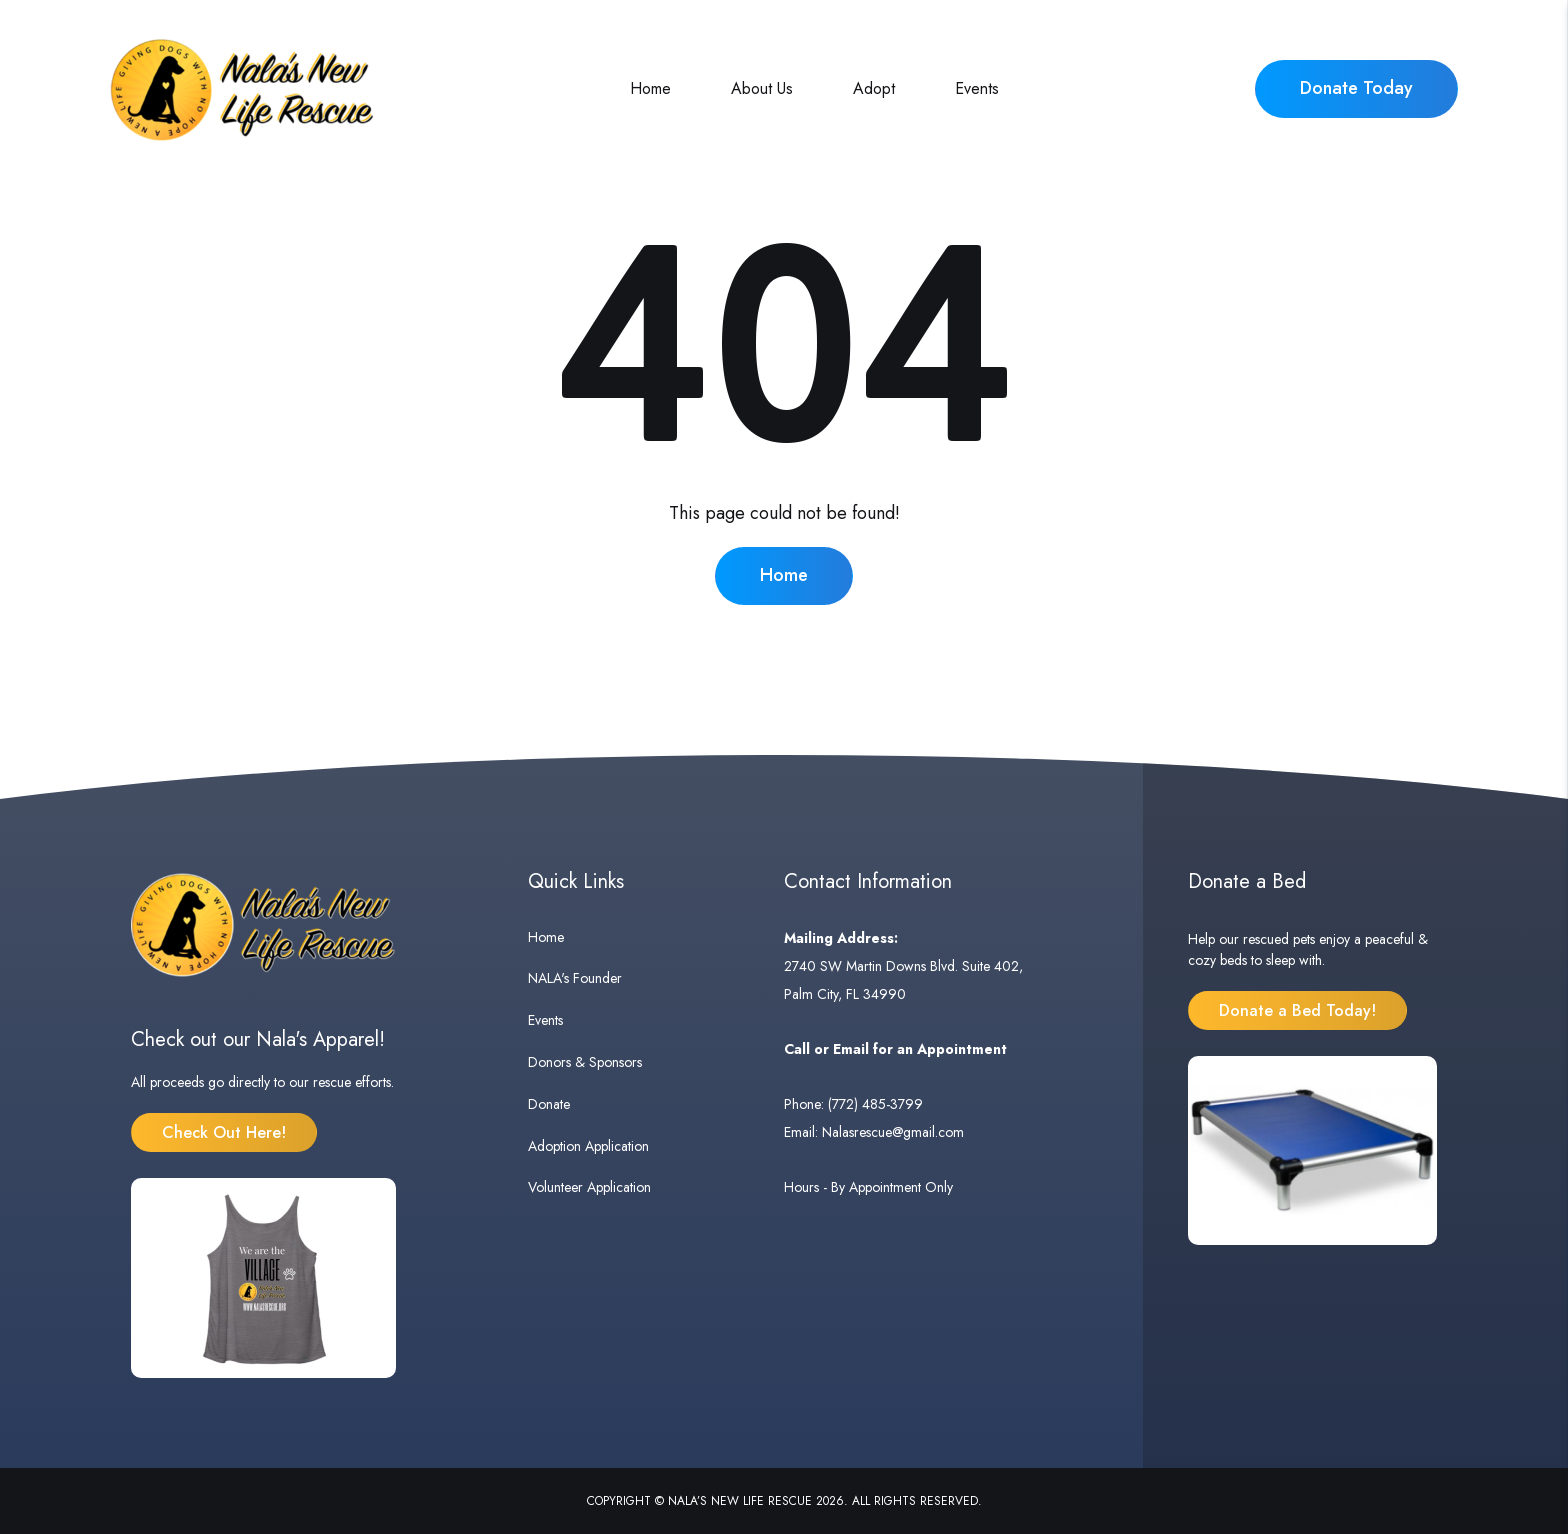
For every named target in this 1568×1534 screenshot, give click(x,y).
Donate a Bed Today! (1297, 1010)
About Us (762, 88)
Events (977, 88)
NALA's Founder (575, 978)
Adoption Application (588, 1146)
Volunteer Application (589, 1187)
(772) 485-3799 (875, 1104)
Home (650, 88)
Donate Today (1356, 88)
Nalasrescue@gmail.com (893, 1132)
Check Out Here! (224, 1132)
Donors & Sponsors (585, 1062)
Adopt (874, 88)
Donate (549, 1104)
